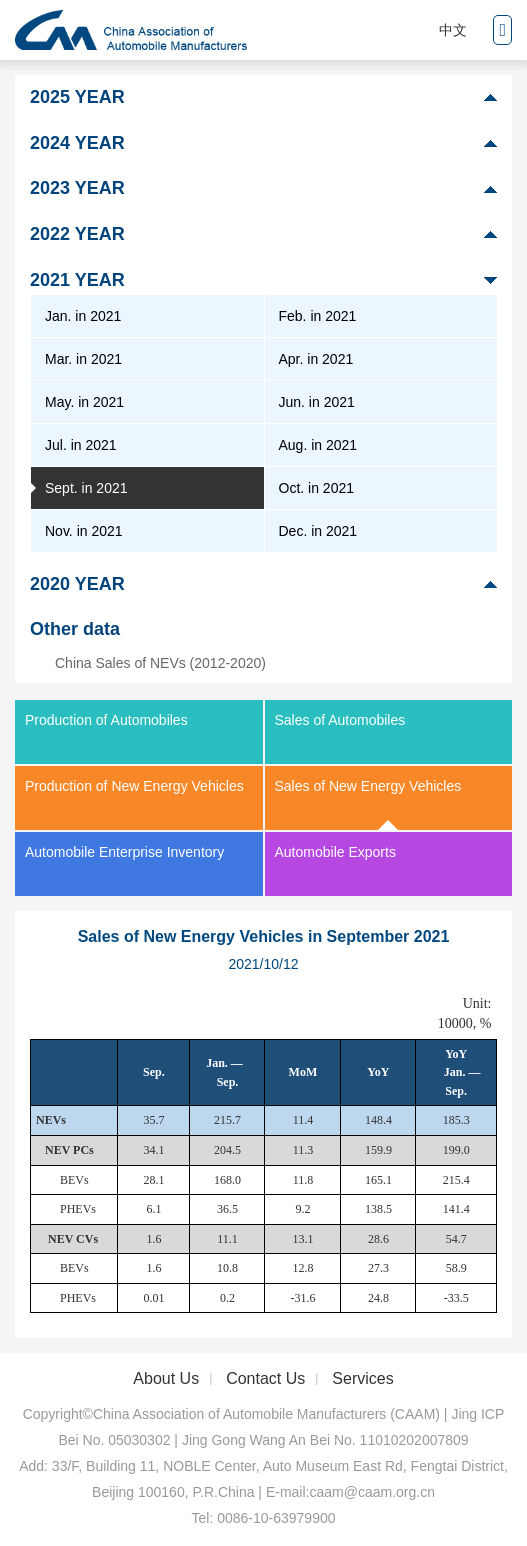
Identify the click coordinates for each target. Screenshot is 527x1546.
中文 (453, 30)
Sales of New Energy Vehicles (368, 786)
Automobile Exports (335, 852)
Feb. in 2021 (318, 316)
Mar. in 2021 (83, 359)
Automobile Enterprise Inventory (124, 852)
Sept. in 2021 (86, 488)
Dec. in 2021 (318, 531)
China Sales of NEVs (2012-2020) (160, 663)
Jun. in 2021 (317, 402)
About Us (166, 1378)
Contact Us (265, 1378)
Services (362, 1378)
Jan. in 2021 (83, 316)
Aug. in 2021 (318, 445)
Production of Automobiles (106, 720)
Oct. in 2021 (317, 488)
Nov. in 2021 (84, 531)
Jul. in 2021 (81, 445)
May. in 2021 (84, 402)
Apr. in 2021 (316, 359)
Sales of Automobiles (340, 720)
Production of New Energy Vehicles (134, 786)
